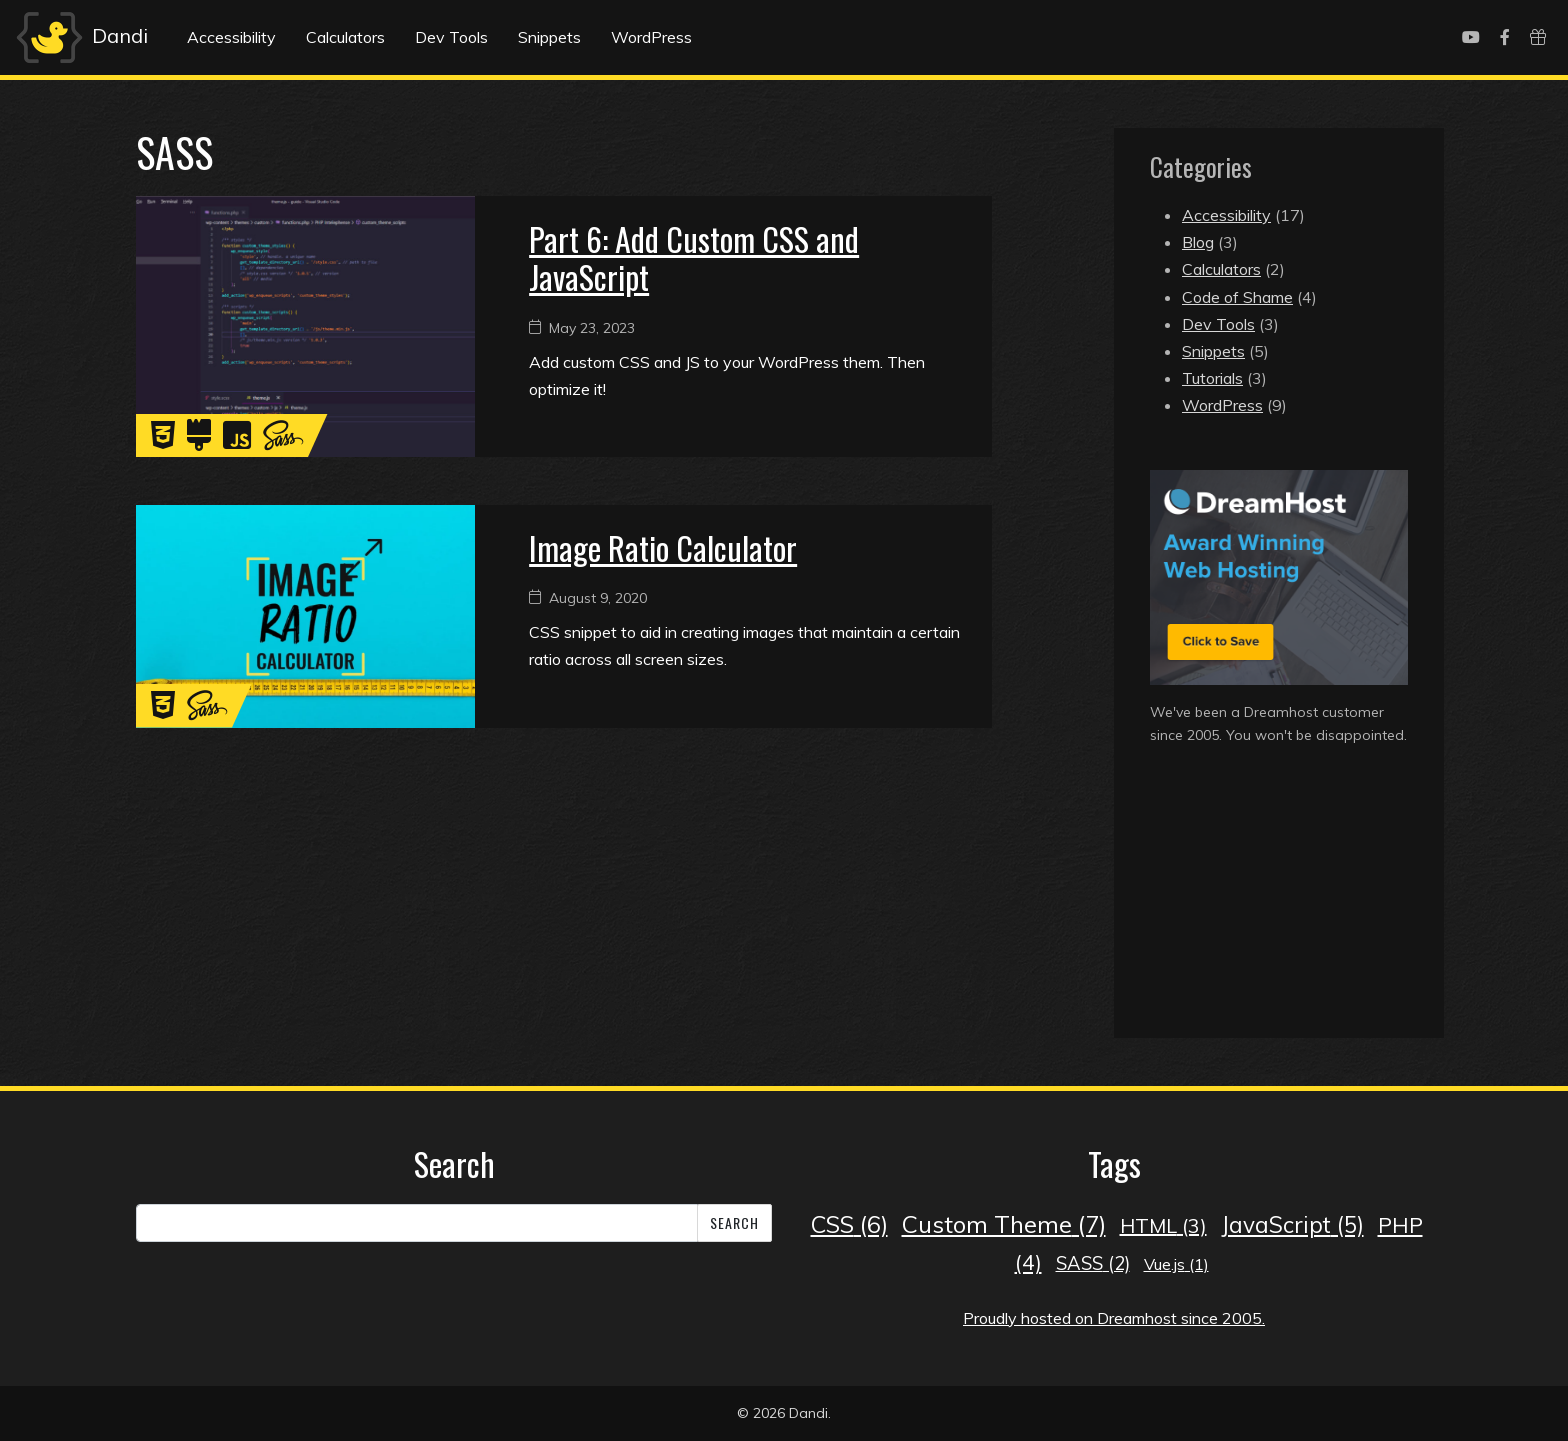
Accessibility (231, 37)
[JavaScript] (237, 441)
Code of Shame (1237, 297)
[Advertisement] (1279, 913)
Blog (1198, 242)
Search (734, 1222)
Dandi (80, 37)
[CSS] (163, 441)
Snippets (549, 37)
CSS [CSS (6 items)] (849, 1224)
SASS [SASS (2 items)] (1093, 1263)
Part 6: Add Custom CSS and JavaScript (694, 257)
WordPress (651, 37)
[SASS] (283, 441)
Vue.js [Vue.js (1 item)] (1176, 1264)
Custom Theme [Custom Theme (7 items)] (1004, 1224)
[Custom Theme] (199, 441)
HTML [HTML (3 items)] (1163, 1225)
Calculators (345, 37)
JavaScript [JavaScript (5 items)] (1292, 1224)
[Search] (417, 1223)
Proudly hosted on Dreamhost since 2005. (1114, 1318)
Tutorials (1212, 378)
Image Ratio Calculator (663, 547)
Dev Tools (451, 37)
